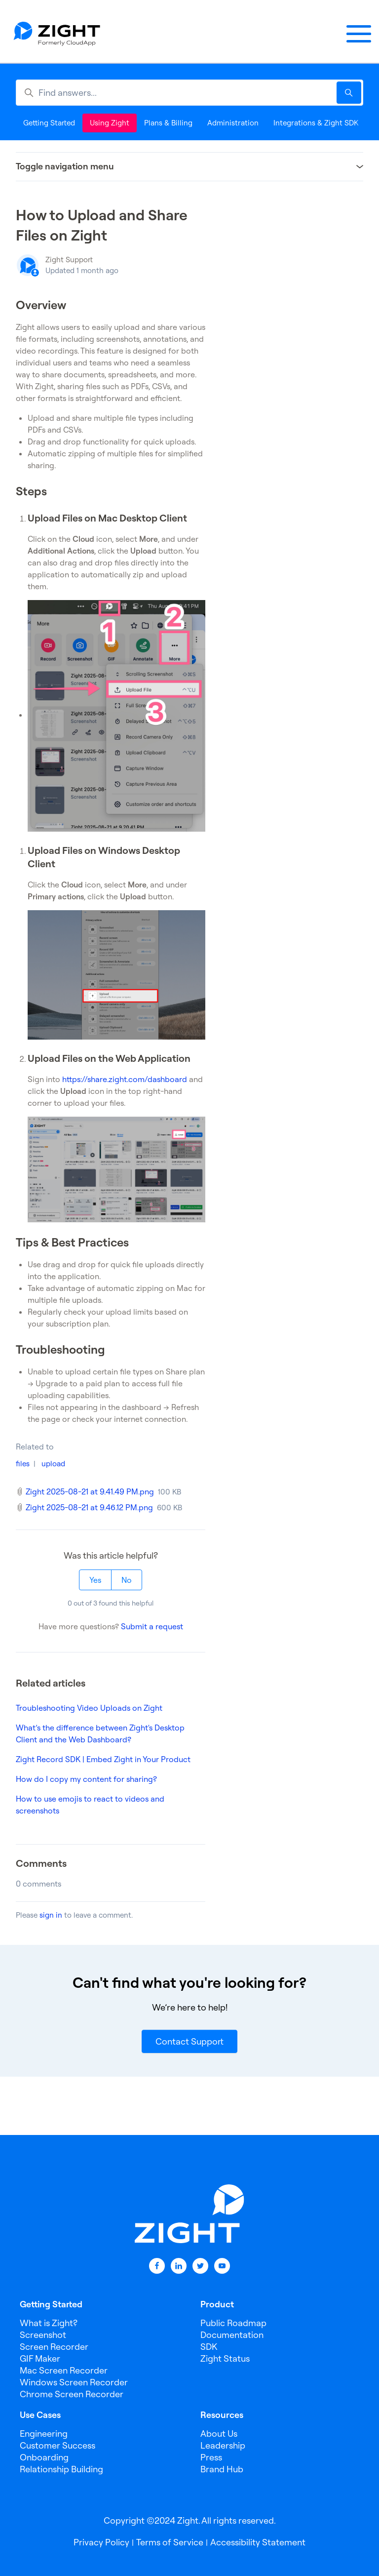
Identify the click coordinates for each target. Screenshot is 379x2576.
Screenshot (43, 2334)
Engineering (44, 2433)
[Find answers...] (189, 93)
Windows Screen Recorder (74, 2382)
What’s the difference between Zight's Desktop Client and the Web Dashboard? (100, 1733)
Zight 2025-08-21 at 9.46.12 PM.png (89, 1507)
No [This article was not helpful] (126, 1580)
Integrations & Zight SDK (315, 122)
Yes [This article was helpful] (95, 1580)
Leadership (222, 2445)
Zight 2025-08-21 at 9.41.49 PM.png (90, 1491)
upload (53, 1463)
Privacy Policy (101, 2542)
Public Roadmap (233, 2323)
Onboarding (44, 2457)
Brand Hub (221, 2469)
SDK (208, 2346)
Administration (233, 122)
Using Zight (109, 122)
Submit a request (152, 1626)
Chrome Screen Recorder (71, 2394)
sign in (50, 1915)
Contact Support (189, 2041)
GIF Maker (40, 2358)
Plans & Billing (168, 122)
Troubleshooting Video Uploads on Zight (89, 1708)
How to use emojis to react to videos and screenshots (90, 1804)
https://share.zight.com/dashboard (124, 1079)
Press (211, 2457)
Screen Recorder (54, 2346)
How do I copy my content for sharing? (86, 1779)
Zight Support (69, 259)
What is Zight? (48, 2323)
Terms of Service (169, 2542)
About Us (218, 2433)
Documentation (232, 2334)
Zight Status (225, 2358)
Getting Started (49, 122)
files (23, 1463)
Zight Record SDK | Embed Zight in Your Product (103, 1759)
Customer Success (57, 2445)
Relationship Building (61, 2469)
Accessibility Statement (257, 2542)
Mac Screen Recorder (64, 2370)
